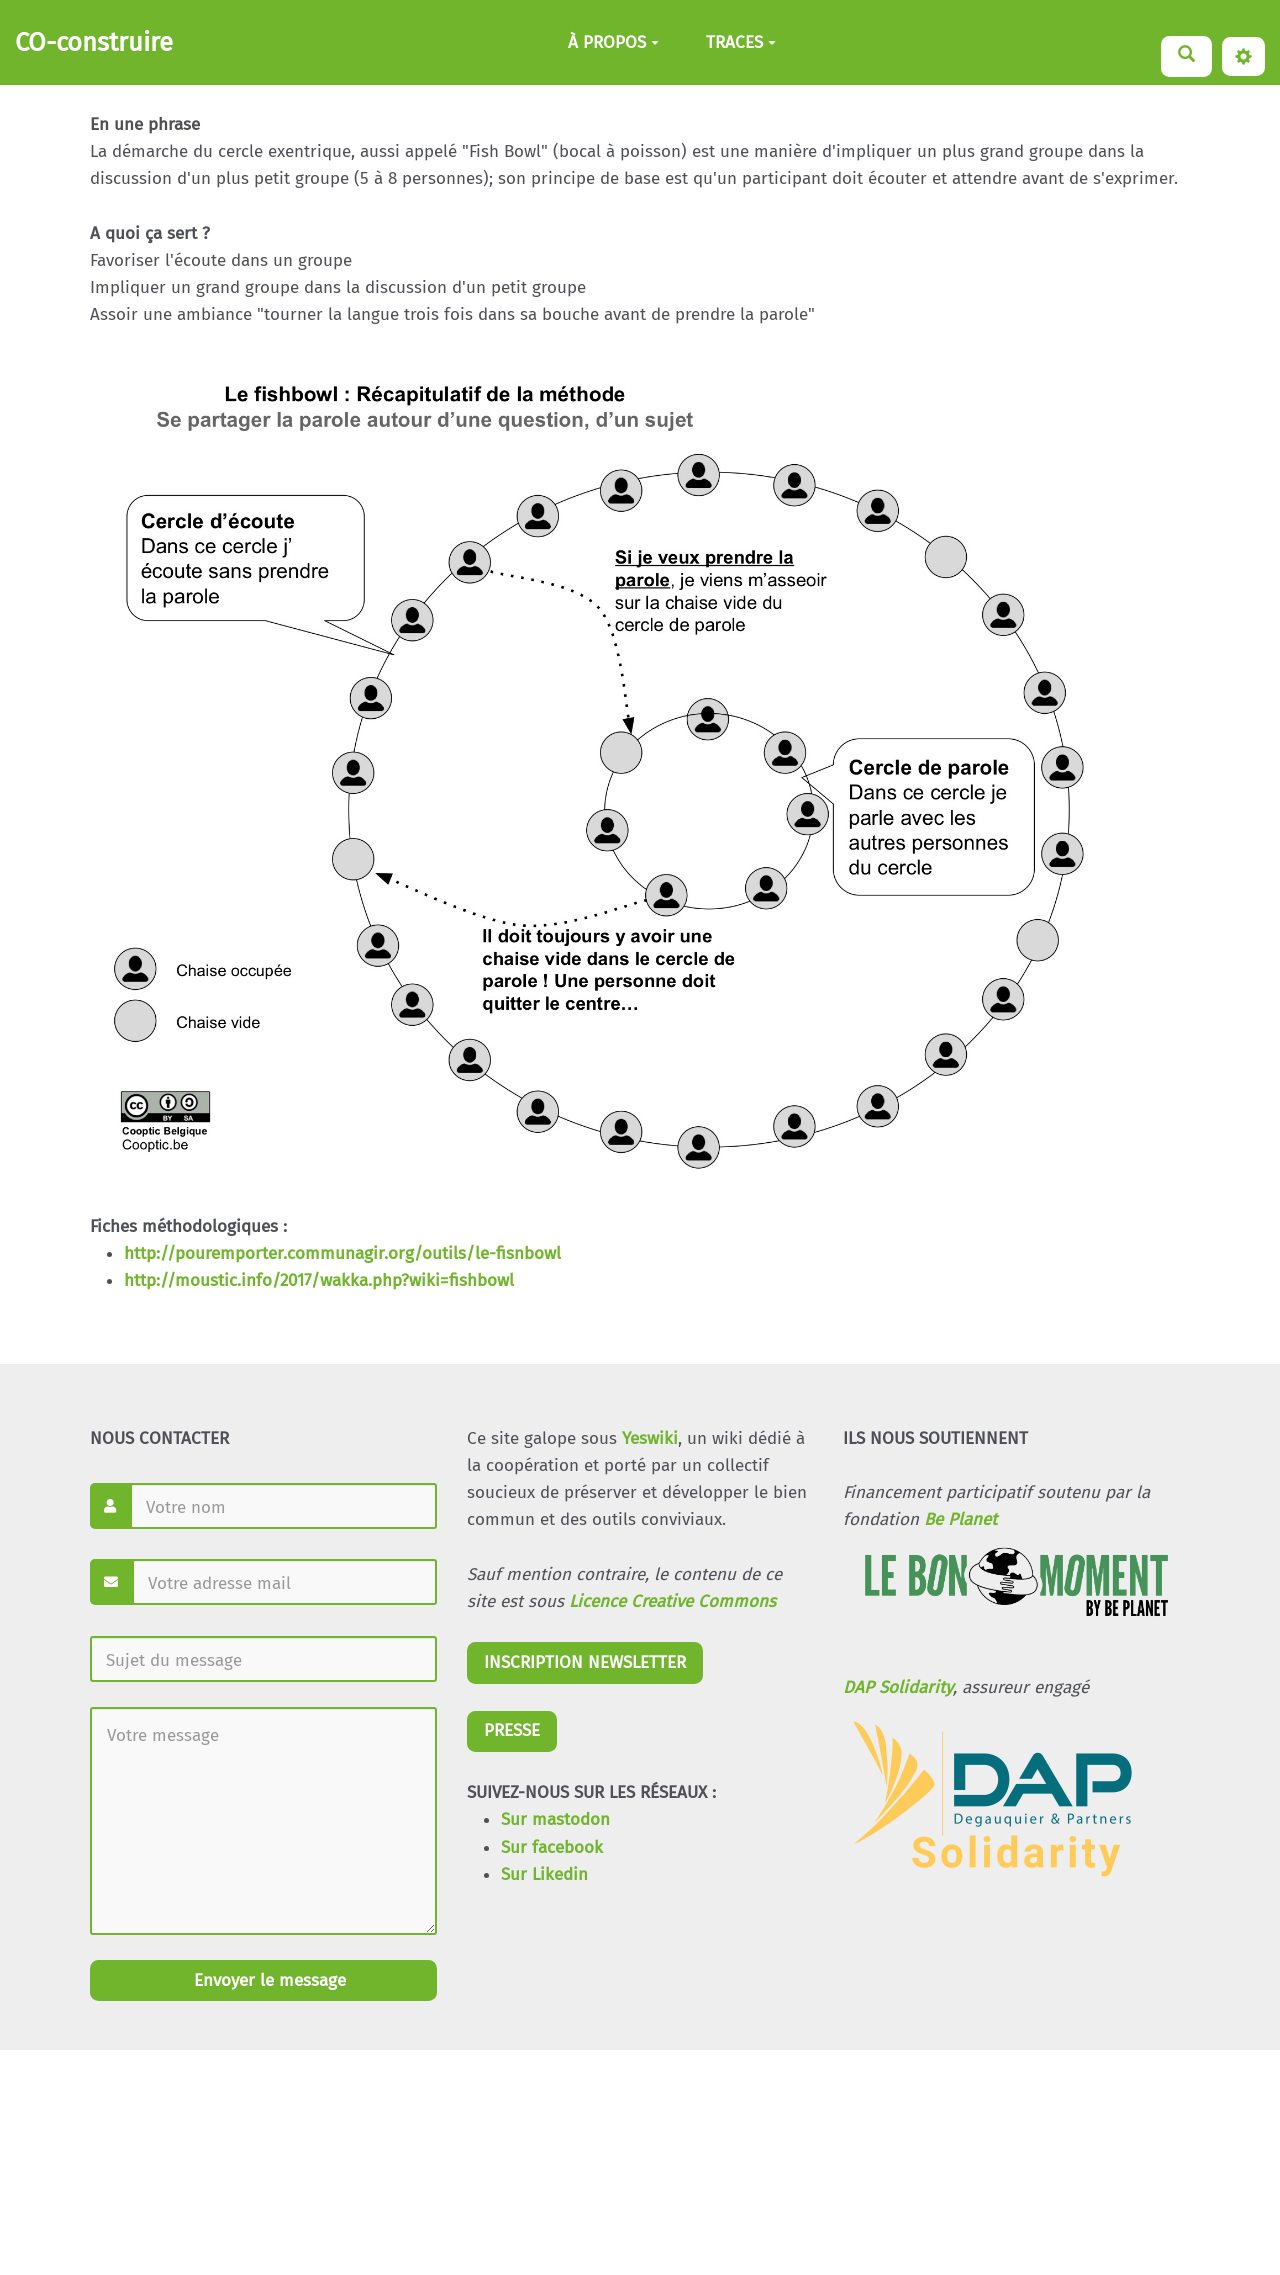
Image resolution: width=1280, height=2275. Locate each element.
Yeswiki (650, 1438)
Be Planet (960, 1519)
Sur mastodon (555, 1819)
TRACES (741, 42)
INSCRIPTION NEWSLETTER (585, 1662)
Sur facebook (552, 1847)
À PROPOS (613, 42)
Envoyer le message (267, 1980)
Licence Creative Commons (672, 1601)
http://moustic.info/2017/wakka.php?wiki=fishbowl (319, 1280)
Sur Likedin (544, 1874)
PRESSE (512, 1730)
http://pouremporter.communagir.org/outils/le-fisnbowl (342, 1253)
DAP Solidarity (898, 1687)
